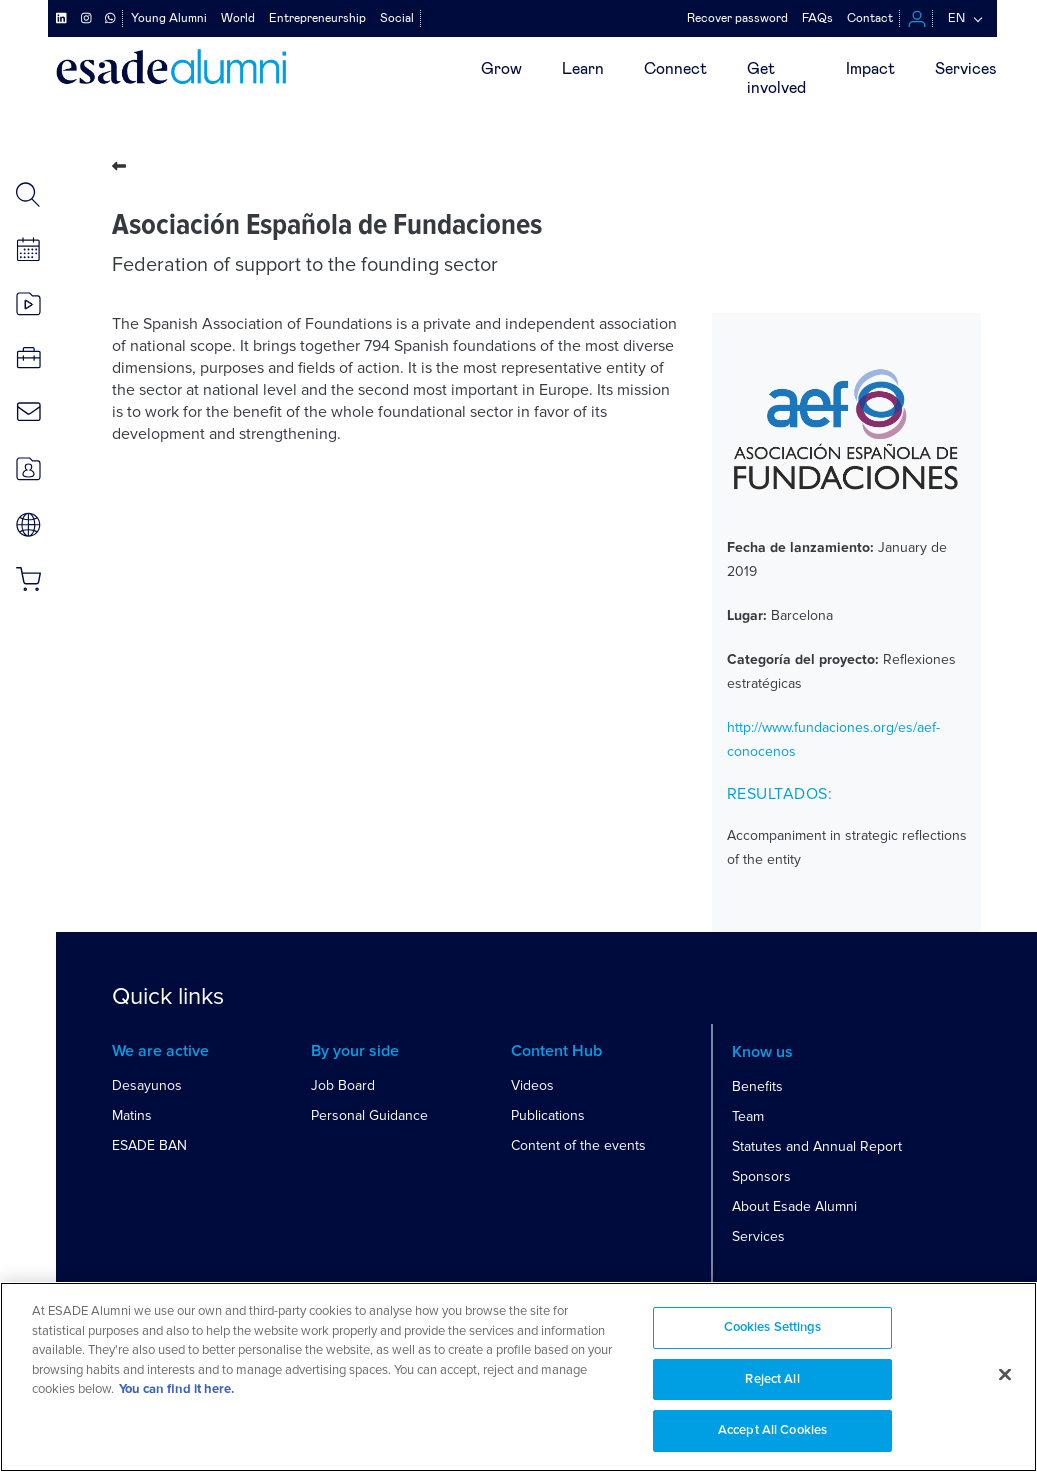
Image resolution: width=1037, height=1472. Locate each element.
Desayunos (147, 1085)
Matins (132, 1115)
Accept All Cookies (772, 1430)
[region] (518, 1377)
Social (397, 18)
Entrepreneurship (317, 18)
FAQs (817, 18)
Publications (548, 1115)
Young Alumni (169, 18)
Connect (675, 69)
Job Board (343, 1085)
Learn (583, 69)
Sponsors (761, 1176)
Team (748, 1116)
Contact (870, 18)
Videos (532, 1085)
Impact (870, 69)
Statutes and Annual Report (817, 1146)
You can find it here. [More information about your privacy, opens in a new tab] (176, 1389)
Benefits (757, 1086)
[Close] (1005, 1375)
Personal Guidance (369, 1115)
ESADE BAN (149, 1145)
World (238, 18)
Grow (501, 69)
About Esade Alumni (794, 1206)
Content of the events (578, 1145)
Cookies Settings (773, 1327)
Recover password (737, 18)
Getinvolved (776, 78)
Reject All (772, 1379)
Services (966, 69)
